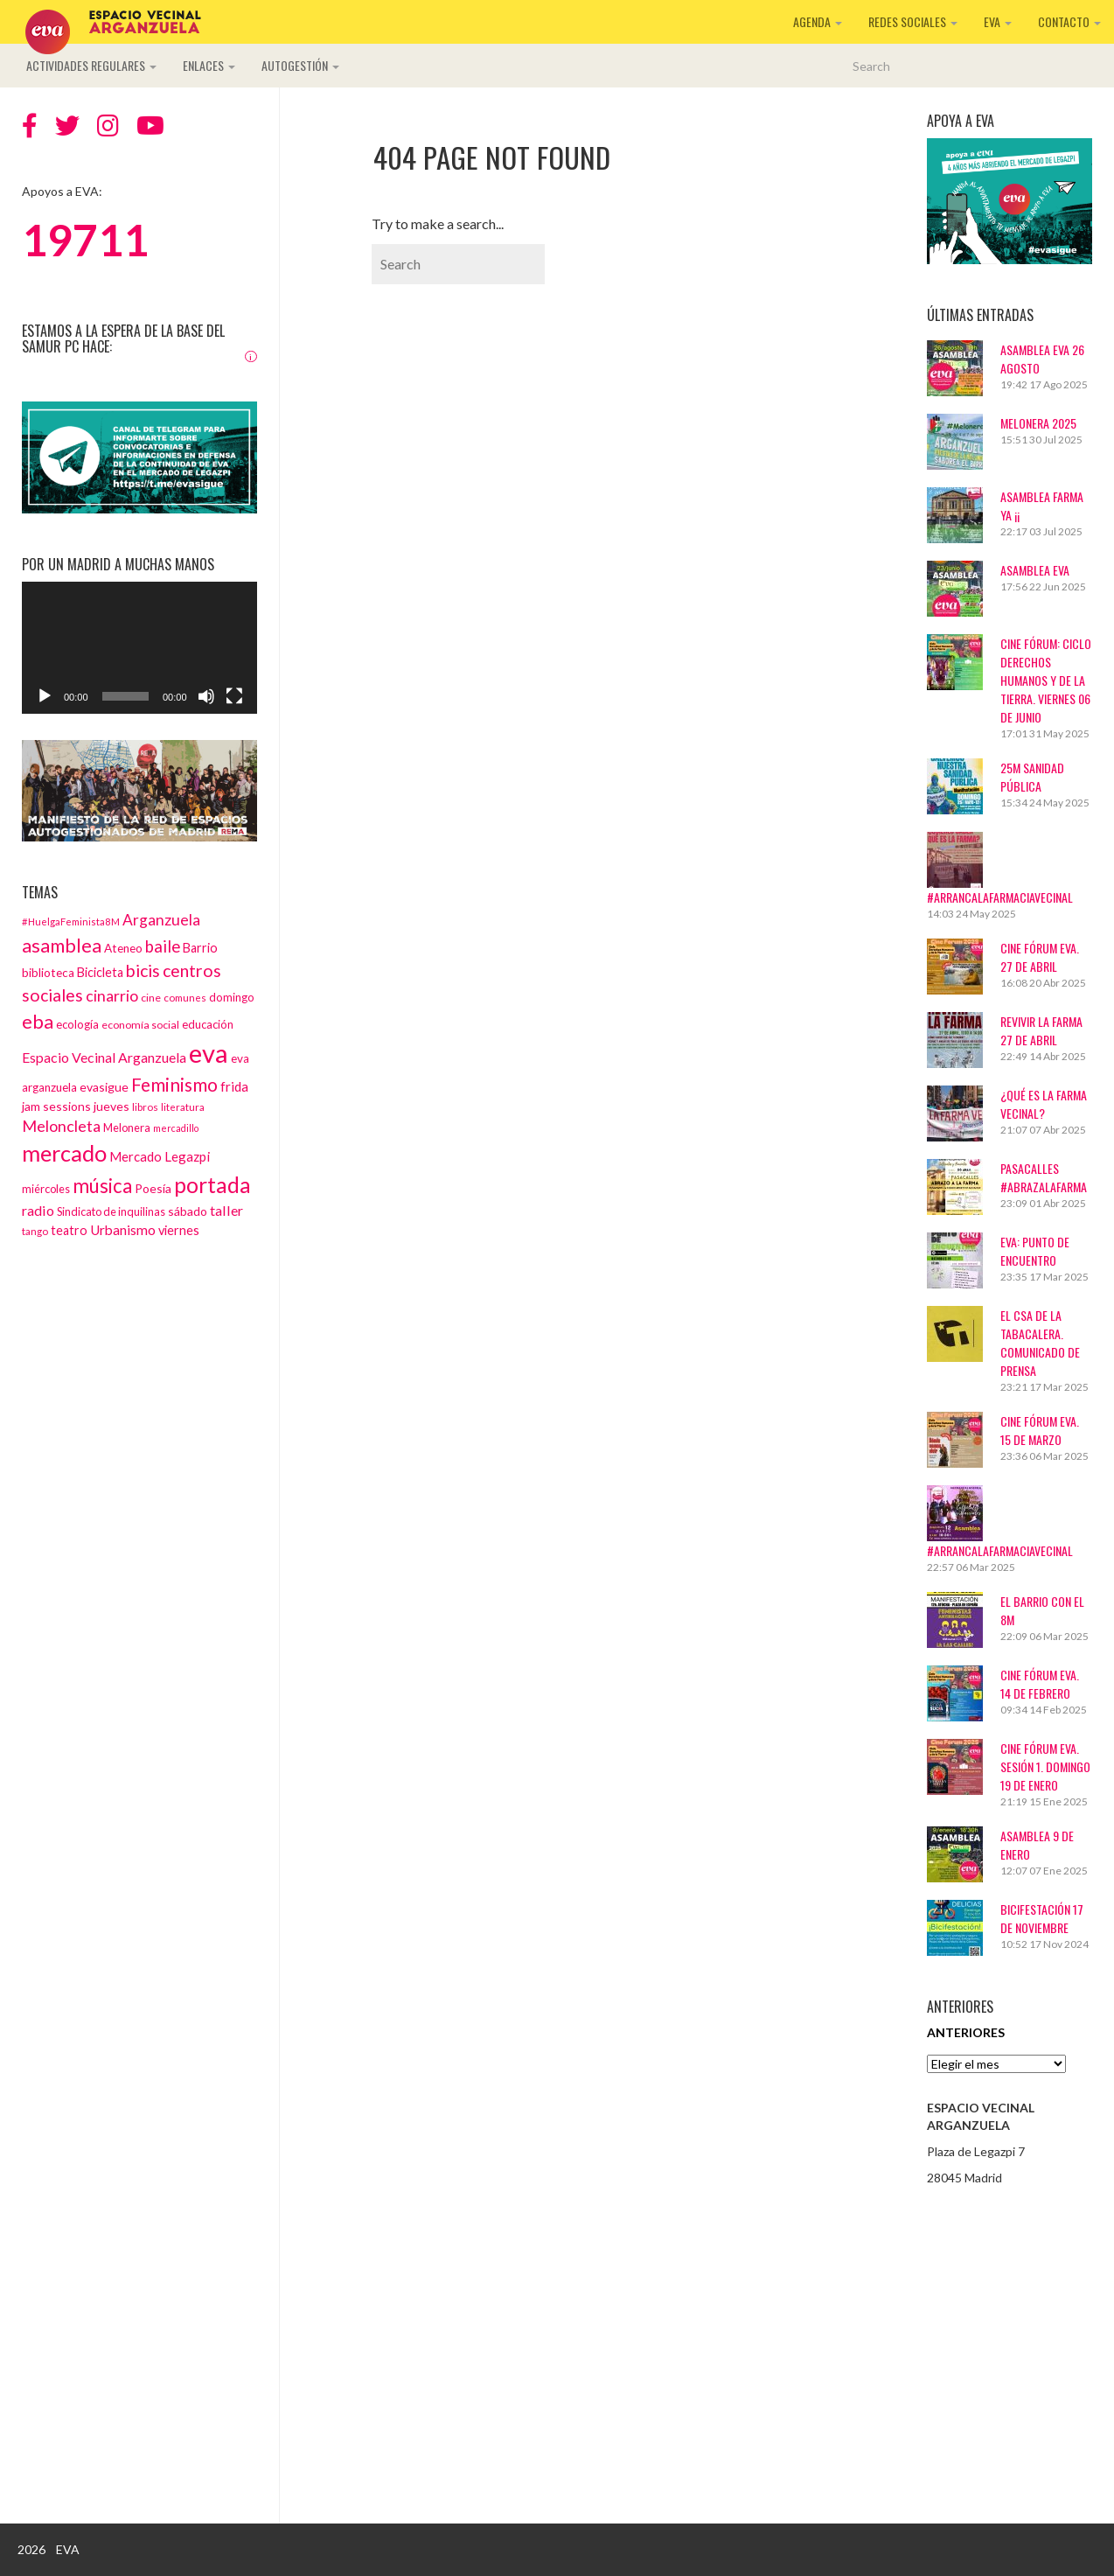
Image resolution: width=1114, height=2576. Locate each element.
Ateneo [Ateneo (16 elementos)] (123, 948)
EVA (998, 21)
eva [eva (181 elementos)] (208, 1052)
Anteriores (966, 2032)
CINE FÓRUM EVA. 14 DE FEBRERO (1039, 1683)
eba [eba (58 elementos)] (37, 1021)
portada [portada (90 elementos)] (212, 1184)
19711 (85, 239)
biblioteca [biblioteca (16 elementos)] (48, 973)
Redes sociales (912, 21)
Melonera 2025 (1038, 423)
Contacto (1069, 21)
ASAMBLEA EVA (1034, 570)
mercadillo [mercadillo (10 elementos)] (175, 1128)
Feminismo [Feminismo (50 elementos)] (174, 1084)
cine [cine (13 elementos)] (151, 997)
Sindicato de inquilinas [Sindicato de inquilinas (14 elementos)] (111, 1211)
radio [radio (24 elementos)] (38, 1210)
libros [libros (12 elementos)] (145, 1106)
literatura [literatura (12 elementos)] (183, 1106)
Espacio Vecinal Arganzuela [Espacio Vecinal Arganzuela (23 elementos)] (104, 1057)
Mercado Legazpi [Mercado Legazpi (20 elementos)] (159, 1156)
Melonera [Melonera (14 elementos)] (126, 1127)
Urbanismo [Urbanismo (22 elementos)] (123, 1230)
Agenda (817, 21)
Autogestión (300, 65)
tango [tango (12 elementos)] (35, 1231)
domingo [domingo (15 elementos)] (231, 997)
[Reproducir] (44, 696)
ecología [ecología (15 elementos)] (77, 1024)
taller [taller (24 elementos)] (226, 1210)
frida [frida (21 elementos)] (234, 1086)
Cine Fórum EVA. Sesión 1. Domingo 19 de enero (1045, 1766)
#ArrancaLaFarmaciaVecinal (1000, 897)
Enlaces (209, 65)
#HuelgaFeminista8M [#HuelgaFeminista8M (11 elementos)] (71, 921)
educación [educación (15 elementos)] (207, 1024)
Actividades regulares (91, 65)
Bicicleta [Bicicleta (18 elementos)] (100, 972)
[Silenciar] (206, 696)
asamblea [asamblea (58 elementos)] (61, 945)
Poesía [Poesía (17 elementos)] (153, 1188)
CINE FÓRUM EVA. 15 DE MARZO (1039, 1430)
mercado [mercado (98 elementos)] (64, 1153)
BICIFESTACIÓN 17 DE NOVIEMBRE (1041, 1918)
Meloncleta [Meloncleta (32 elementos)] (61, 1125)
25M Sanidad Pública (1032, 776)
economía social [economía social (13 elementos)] (140, 1024)
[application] (139, 648)
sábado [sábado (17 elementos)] (187, 1211)
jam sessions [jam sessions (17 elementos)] (56, 1106)
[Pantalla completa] (234, 696)
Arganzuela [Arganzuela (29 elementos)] (161, 920)
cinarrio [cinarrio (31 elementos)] (112, 995)
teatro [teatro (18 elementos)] (69, 1230)
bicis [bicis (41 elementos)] (143, 970)
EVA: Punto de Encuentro (1034, 1250)
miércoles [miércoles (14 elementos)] (46, 1189)
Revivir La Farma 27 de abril (1041, 1030)
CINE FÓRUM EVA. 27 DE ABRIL (1039, 957)
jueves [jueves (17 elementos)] (111, 1106)
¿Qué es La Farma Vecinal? (1043, 1104)
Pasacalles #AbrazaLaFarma (1043, 1177)
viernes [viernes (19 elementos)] (178, 1230)
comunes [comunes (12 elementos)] (185, 997)
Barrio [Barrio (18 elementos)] (200, 947)
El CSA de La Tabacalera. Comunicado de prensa (1040, 1342)
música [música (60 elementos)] (102, 1185)
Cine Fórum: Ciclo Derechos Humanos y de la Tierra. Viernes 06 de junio (1045, 680)
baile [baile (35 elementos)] (162, 946)
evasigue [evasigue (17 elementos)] (104, 1086)
